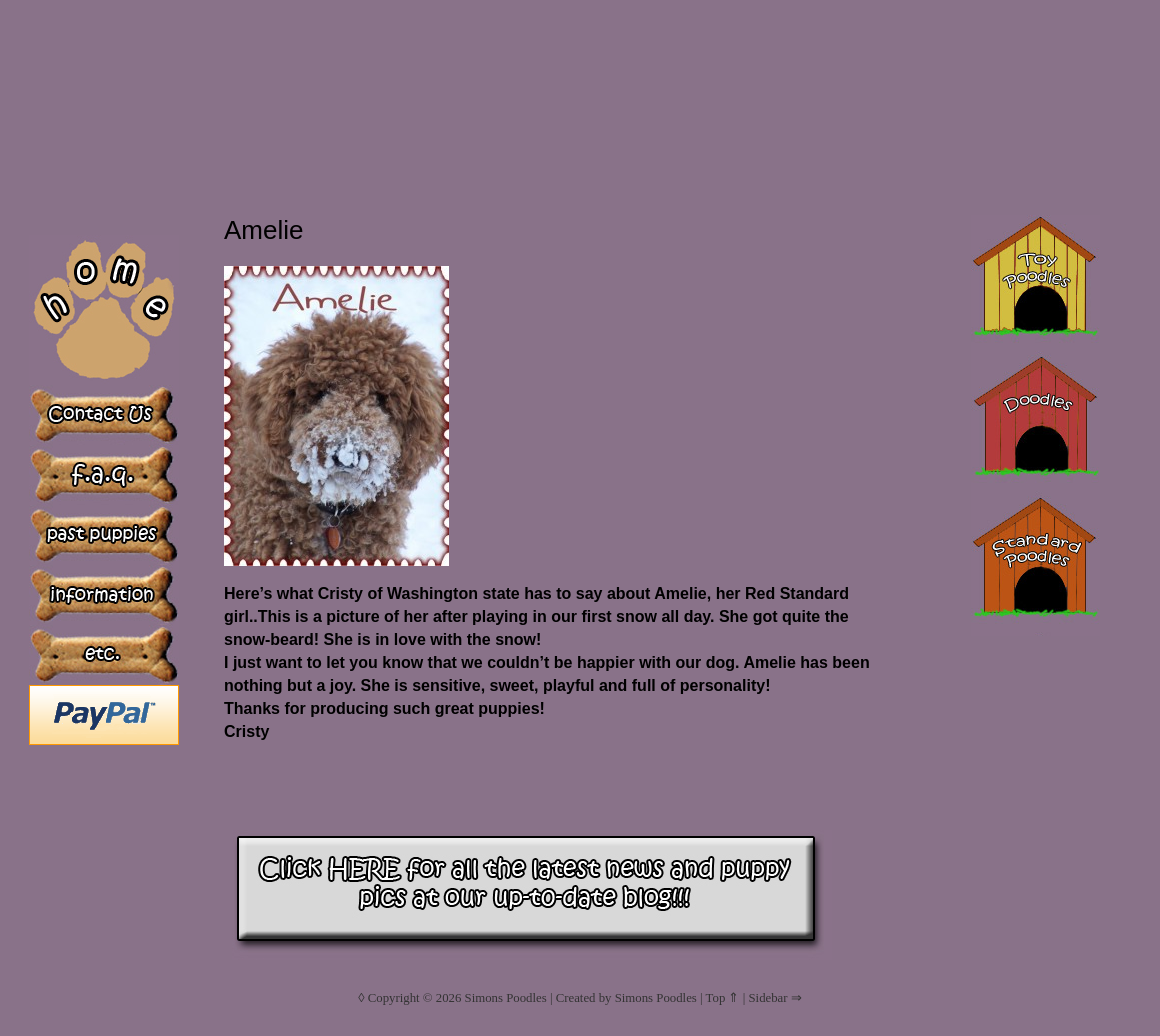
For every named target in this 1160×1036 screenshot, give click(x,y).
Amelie (263, 230)
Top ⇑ (723, 998)
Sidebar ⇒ (774, 998)
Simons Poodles (506, 998)
